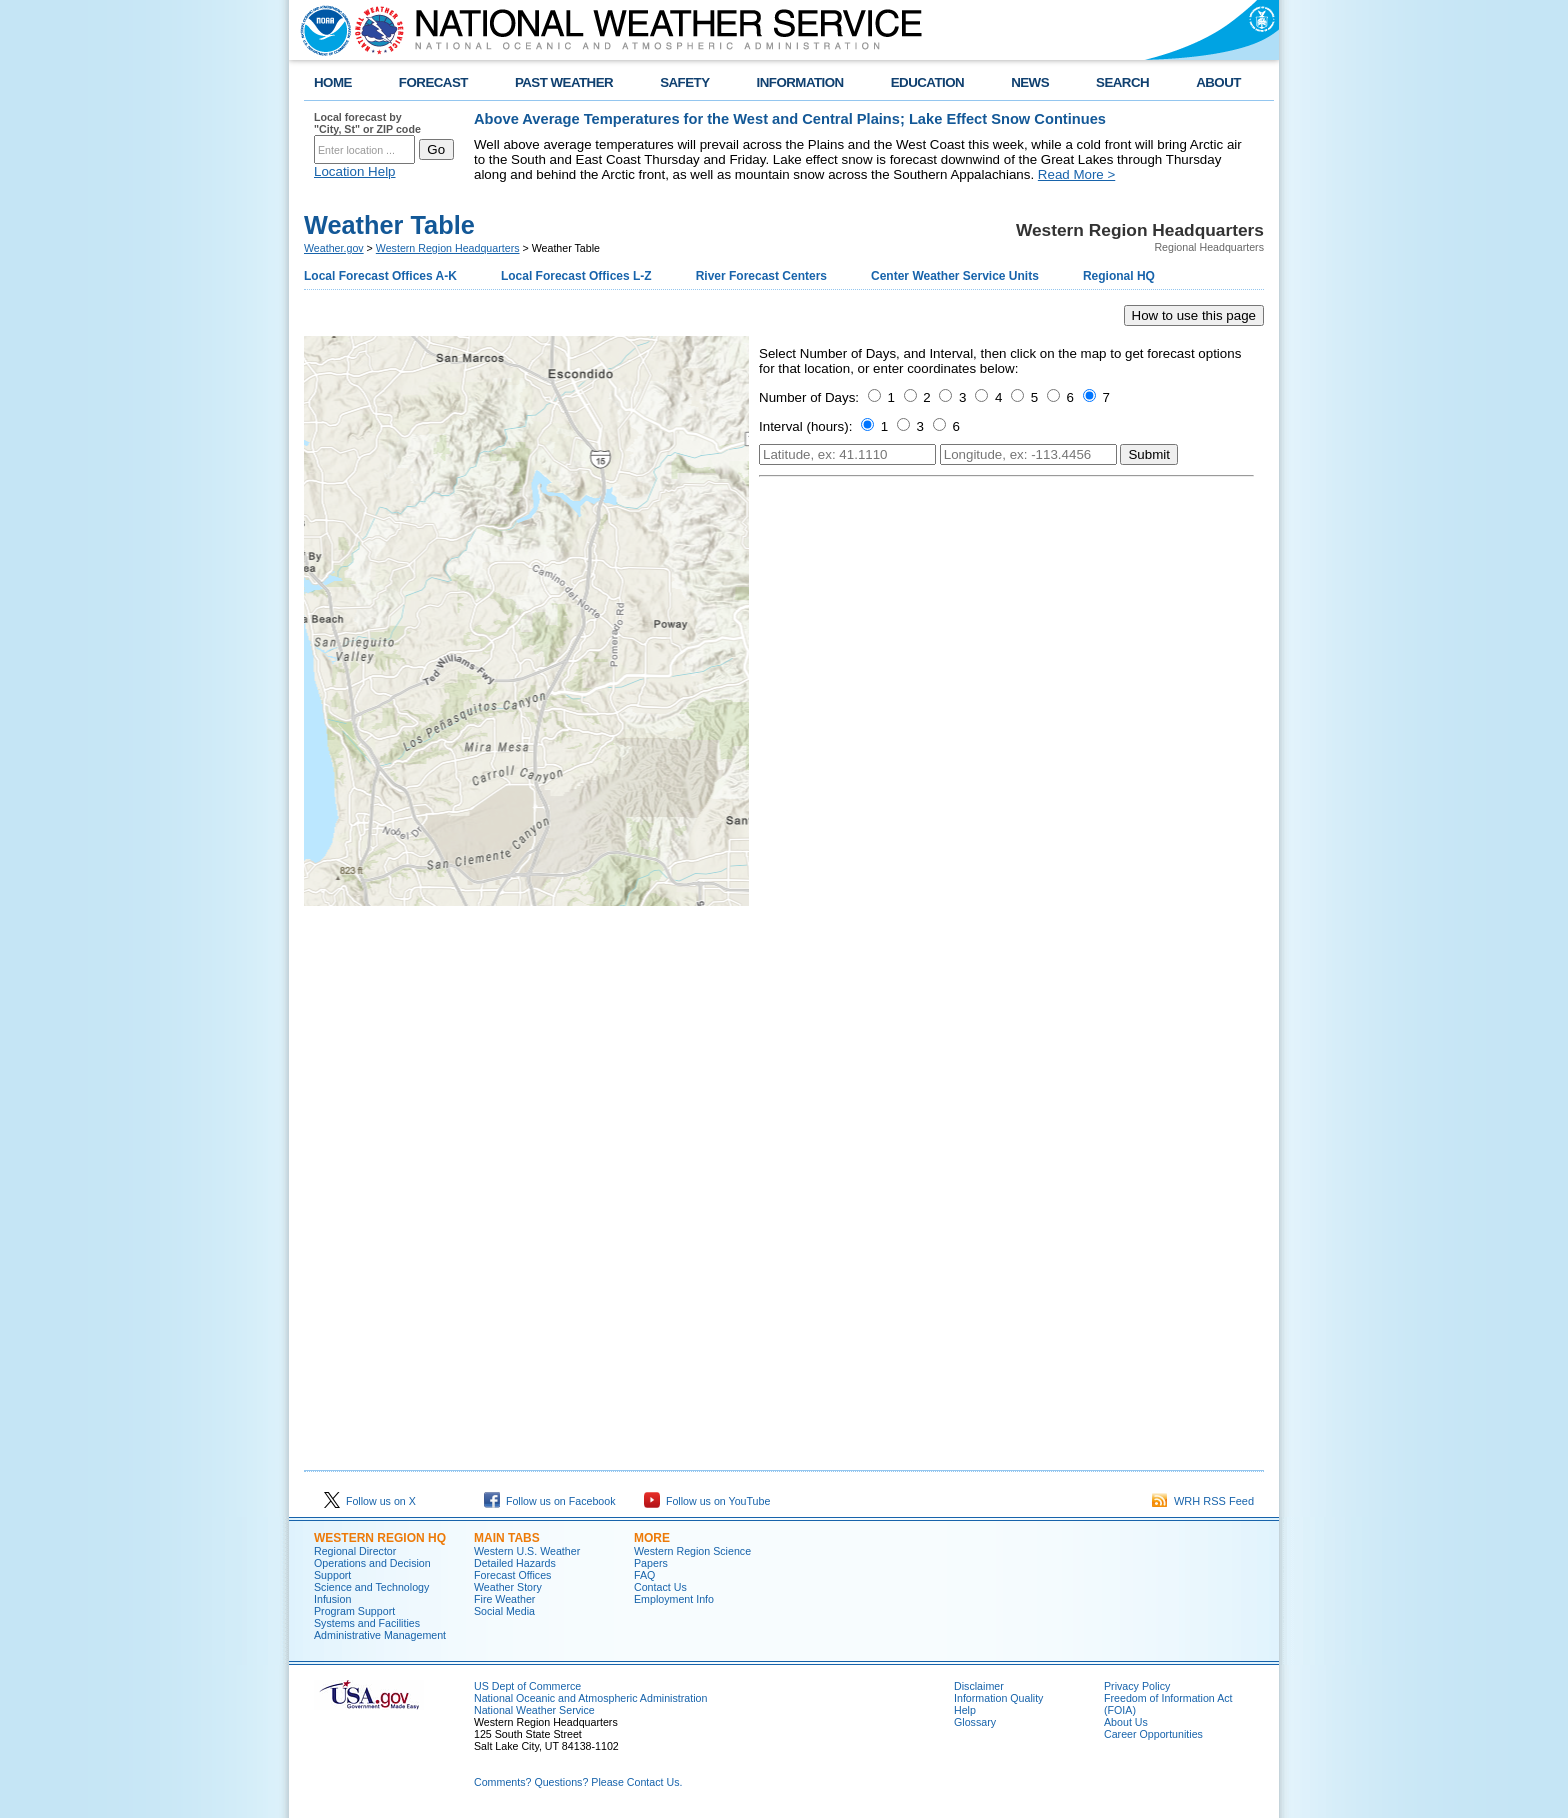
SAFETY (684, 82)
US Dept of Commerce (527, 1686)
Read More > (1076, 174)
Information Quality (998, 1698)
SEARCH (1122, 82)
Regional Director (355, 1551)
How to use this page (1194, 315)
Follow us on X (370, 1501)
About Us (1126, 1722)
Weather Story (508, 1587)
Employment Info (674, 1599)
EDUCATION (927, 82)
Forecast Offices (512, 1575)
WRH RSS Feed (1203, 1501)
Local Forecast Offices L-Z (576, 276)
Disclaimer (979, 1686)
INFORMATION (800, 82)
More (652, 1538)
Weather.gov (334, 248)
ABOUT (1218, 82)
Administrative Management (380, 1635)
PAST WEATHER (564, 82)
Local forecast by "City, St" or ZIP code (367, 123)
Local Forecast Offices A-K (380, 276)
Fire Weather (504, 1599)
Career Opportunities (1153, 1734)
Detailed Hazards (515, 1563)
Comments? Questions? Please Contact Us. (578, 1782)
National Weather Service (534, 1710)
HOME (333, 82)
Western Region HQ (380, 1538)
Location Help (355, 171)
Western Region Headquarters (448, 248)
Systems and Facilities (367, 1623)
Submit (1148, 454)
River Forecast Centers (761, 276)
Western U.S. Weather (527, 1551)
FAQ (644, 1575)
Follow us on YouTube (707, 1501)
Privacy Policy (1137, 1686)
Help (965, 1710)
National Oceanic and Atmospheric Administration (590, 1698)
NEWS (1030, 82)
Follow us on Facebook (550, 1501)
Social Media (504, 1611)
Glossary (975, 1722)
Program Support (354, 1611)
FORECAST (433, 82)
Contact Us (660, 1587)
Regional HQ (1119, 276)
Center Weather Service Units (955, 276)
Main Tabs (507, 1538)
